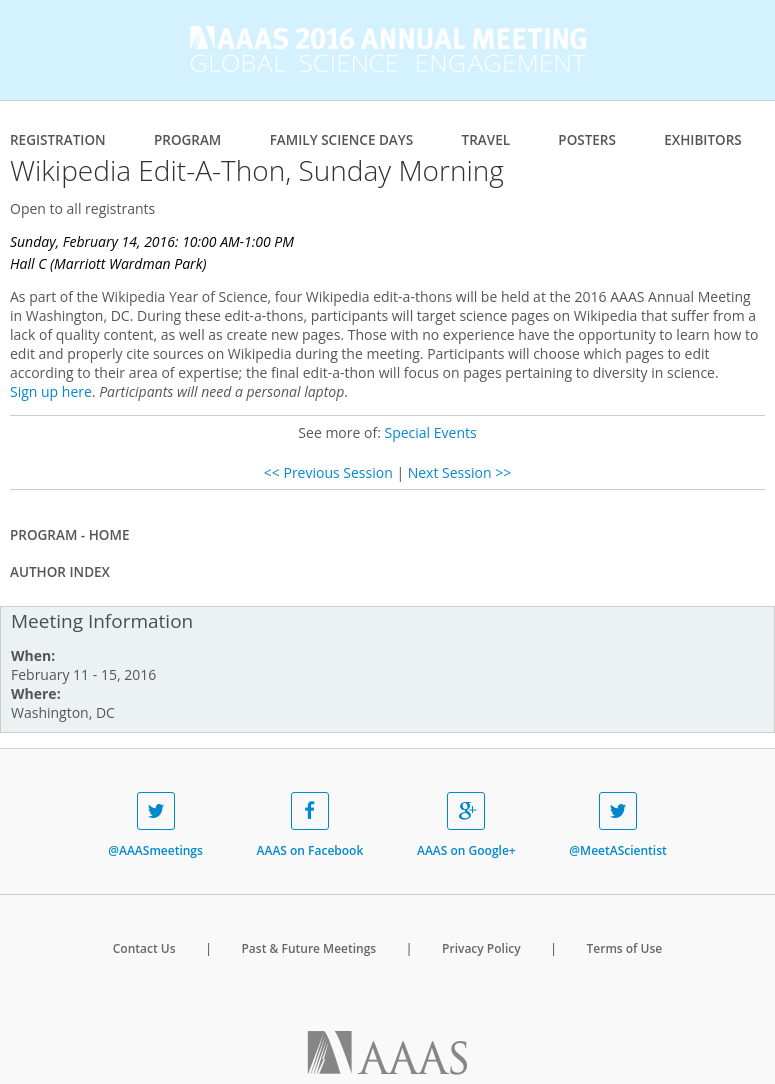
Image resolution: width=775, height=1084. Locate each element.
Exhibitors (703, 140)
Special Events (430, 432)
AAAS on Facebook (310, 825)
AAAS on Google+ (466, 825)
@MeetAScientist (617, 825)
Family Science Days (342, 140)
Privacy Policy (481, 948)
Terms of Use (625, 948)
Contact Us (144, 948)
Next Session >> (459, 472)
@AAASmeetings (155, 825)
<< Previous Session (328, 472)
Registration (58, 140)
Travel (486, 140)
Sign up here (51, 391)
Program (187, 140)
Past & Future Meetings (308, 948)
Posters (587, 140)
